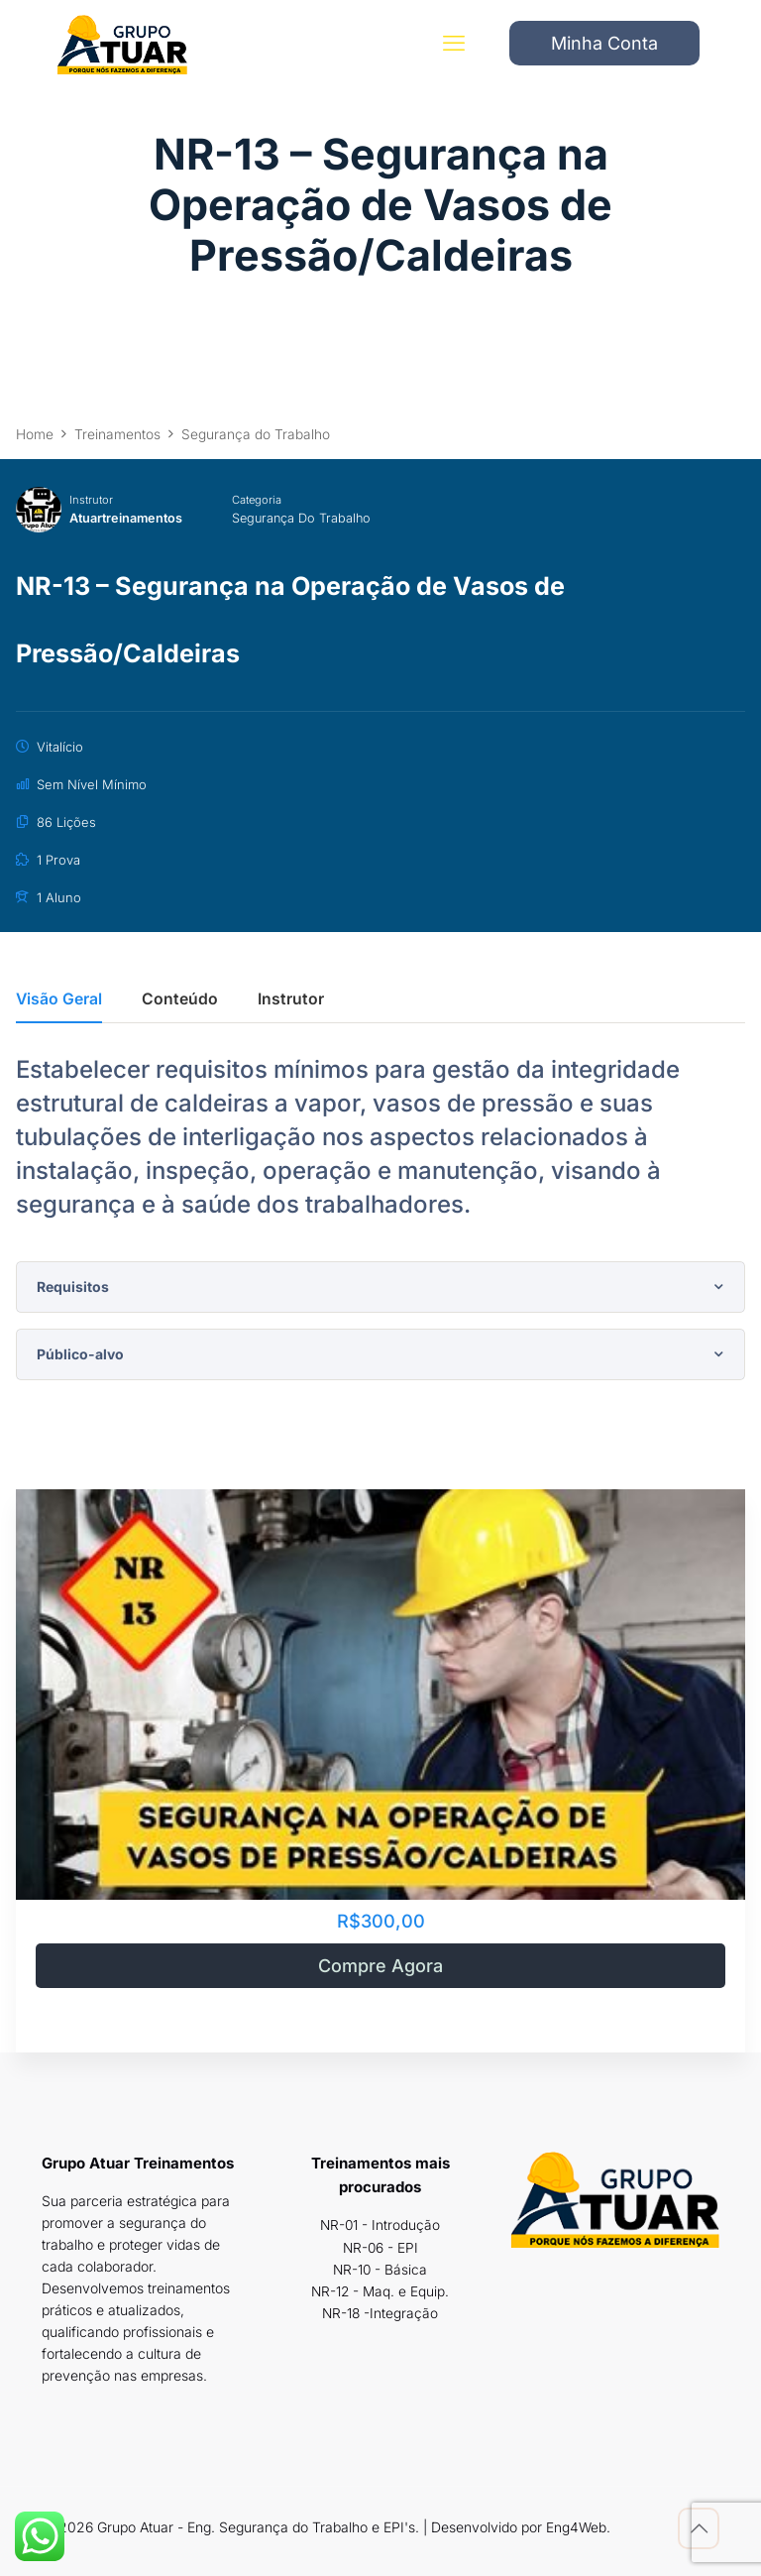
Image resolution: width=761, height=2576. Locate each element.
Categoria (260, 500)
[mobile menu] (453, 44)
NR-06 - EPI (380, 2246)
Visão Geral (59, 1000)
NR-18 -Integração (380, 2311)
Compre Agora (380, 1965)
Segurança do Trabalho (307, 518)
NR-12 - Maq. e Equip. (380, 2290)
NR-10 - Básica (380, 2268)
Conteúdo (180, 1000)
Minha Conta (604, 44)
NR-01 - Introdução (380, 2224)
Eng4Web (576, 2526)
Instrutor (91, 500)
